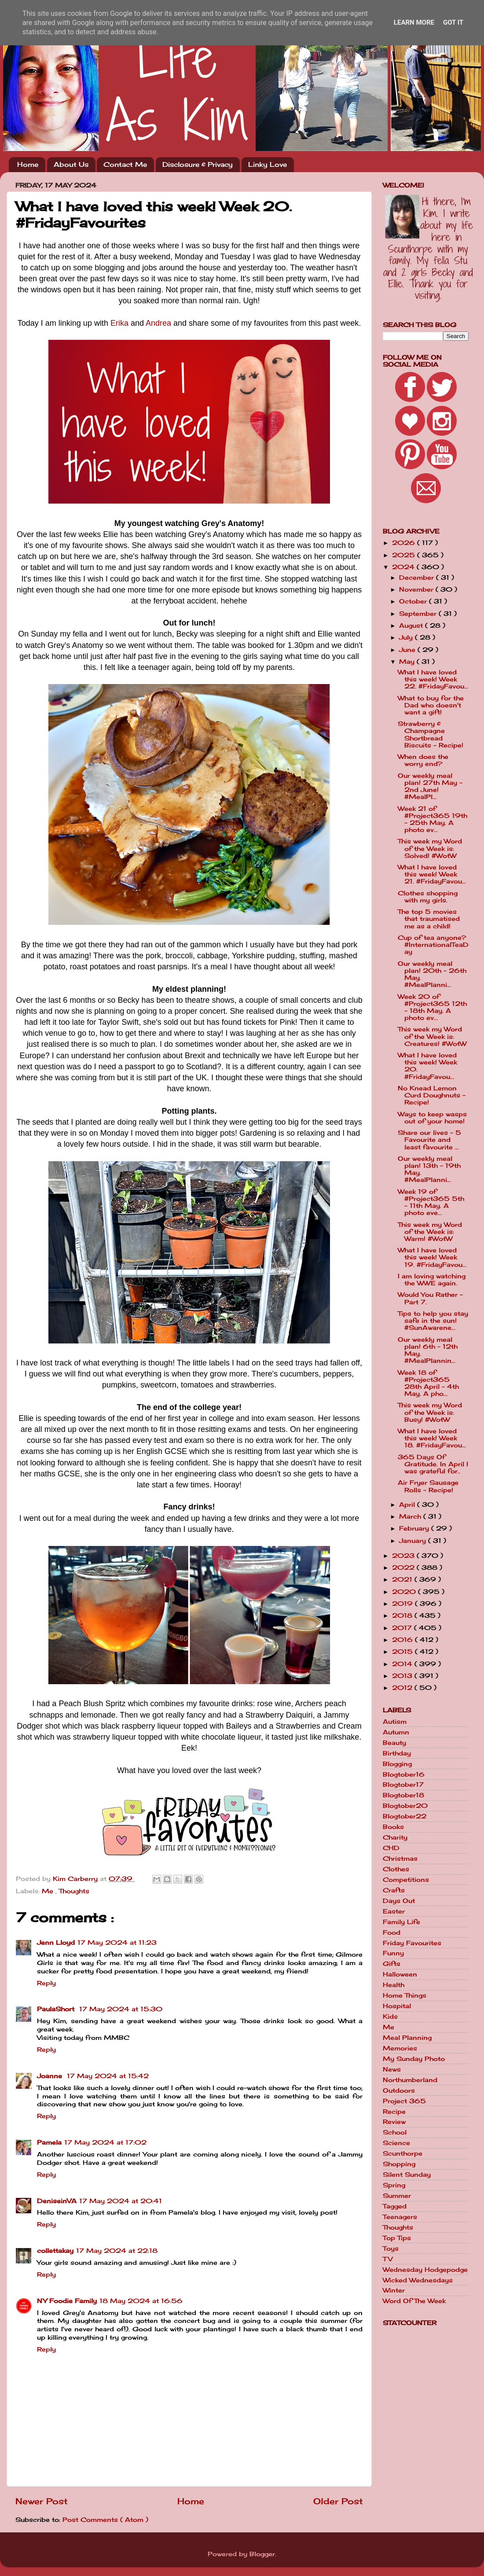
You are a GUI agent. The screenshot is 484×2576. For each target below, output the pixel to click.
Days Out (399, 1900)
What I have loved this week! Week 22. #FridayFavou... (433, 679)
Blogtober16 (404, 1774)
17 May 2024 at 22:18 (117, 2250)
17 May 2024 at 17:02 (105, 2142)
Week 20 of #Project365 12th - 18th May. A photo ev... (432, 1007)
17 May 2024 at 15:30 (120, 2009)
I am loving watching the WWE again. (432, 1280)
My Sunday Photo (414, 2058)
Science (396, 2142)
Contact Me (125, 164)
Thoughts (74, 1891)
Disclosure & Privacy (197, 164)
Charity (395, 1837)
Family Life (401, 1921)
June (408, 649)
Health (393, 1984)
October (414, 601)
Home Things (404, 1995)
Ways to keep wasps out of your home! (432, 1118)
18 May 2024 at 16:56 (141, 2300)
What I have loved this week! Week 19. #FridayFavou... (432, 1257)
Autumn (396, 1732)
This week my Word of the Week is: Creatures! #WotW (432, 1036)
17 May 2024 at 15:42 (108, 2075)
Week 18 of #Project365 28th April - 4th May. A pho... (428, 1383)
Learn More (414, 22)
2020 (405, 1591)
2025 (404, 555)
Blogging (397, 1763)
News (392, 2069)
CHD (391, 1847)
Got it (453, 22)
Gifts (391, 1963)
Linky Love (267, 164)
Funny (393, 1953)
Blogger (262, 2554)
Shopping (399, 2164)
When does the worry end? (423, 760)
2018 (403, 1615)
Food (391, 1932)
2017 (403, 1627)
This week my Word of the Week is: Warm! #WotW (430, 1231)
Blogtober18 (403, 1795)
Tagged (395, 2206)
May (408, 661)
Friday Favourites (412, 1943)
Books (393, 1826)
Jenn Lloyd (56, 1942)
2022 (404, 1567)
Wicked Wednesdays (418, 2280)
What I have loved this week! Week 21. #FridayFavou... (432, 874)
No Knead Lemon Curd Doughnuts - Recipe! (432, 1095)
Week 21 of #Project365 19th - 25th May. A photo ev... (432, 819)
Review (394, 2121)
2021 (403, 1579)
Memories (400, 2048)
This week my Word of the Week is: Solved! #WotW (430, 848)
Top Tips (397, 2237)
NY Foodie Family (67, 2300)
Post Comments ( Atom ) (105, 2519)
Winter (394, 2290)
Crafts (394, 1890)
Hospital (397, 2005)
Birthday (397, 1753)
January (413, 1540)
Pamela (49, 2142)
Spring (394, 2185)
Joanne (50, 2075)
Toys (391, 2248)
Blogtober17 (403, 1784)
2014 (403, 1663)
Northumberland (410, 2079)
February (415, 1528)
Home (27, 164)
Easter (394, 1911)
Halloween (400, 1974)
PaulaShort (57, 2009)
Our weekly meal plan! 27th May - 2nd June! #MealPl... (430, 786)
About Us (71, 164)
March (411, 1516)
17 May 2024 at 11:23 (117, 1942)
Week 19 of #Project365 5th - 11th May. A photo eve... (431, 1202)
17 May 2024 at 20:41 (120, 2200)
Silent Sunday (407, 2174)
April (408, 1504)
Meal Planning (407, 2037)
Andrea (158, 323)
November (417, 589)
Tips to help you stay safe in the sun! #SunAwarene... (433, 1320)
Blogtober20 (405, 1805)
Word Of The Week (414, 2300)
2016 (403, 1639)
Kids (390, 2016)
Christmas (400, 1858)
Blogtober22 (404, 1816)
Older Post (338, 2501)
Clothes (396, 1869)
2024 (404, 566)
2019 (403, 1603)
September (419, 613)
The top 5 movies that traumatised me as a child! (429, 918)
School (395, 2132)
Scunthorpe (402, 2153)
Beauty (394, 1742)
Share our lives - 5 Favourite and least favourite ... (429, 1139)
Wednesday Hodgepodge (425, 2269)
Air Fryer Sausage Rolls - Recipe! (428, 1486)
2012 (403, 1687)
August (412, 625)
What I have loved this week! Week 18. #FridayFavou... (432, 1438)
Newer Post (41, 2501)
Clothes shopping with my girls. (428, 897)
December (417, 577)
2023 (404, 1555)
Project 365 (404, 2101)
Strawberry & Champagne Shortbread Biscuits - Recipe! (430, 734)
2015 (403, 1651)
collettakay (55, 2250)
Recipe (394, 2111)
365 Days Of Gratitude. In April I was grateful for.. (433, 1464)
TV (387, 2259)
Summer (397, 2195)
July (407, 637)
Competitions (406, 1879)
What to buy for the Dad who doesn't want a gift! (431, 705)
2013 (403, 1675)
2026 (404, 542)
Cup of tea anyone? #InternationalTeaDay (433, 944)
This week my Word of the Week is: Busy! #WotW (430, 1412)
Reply (46, 1983)
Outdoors (399, 2090)
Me (48, 1891)
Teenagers (400, 2216)
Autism (395, 1721)
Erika (119, 323)
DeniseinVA (57, 2200)
